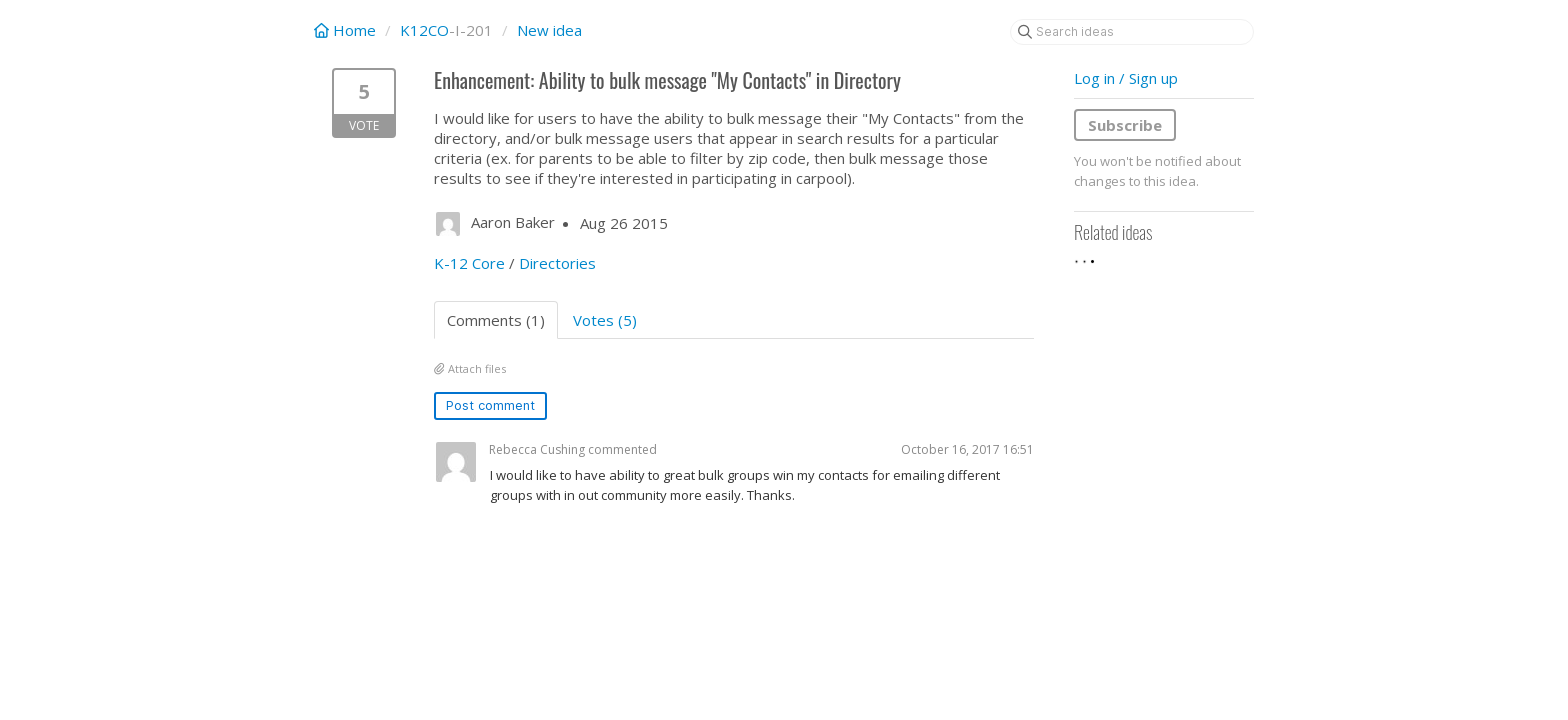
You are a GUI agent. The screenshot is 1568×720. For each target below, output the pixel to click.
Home (347, 30)
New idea (549, 30)
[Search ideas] (1132, 32)
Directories (557, 263)
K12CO (424, 30)
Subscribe (1125, 125)
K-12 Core (469, 263)
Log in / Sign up (1126, 78)
